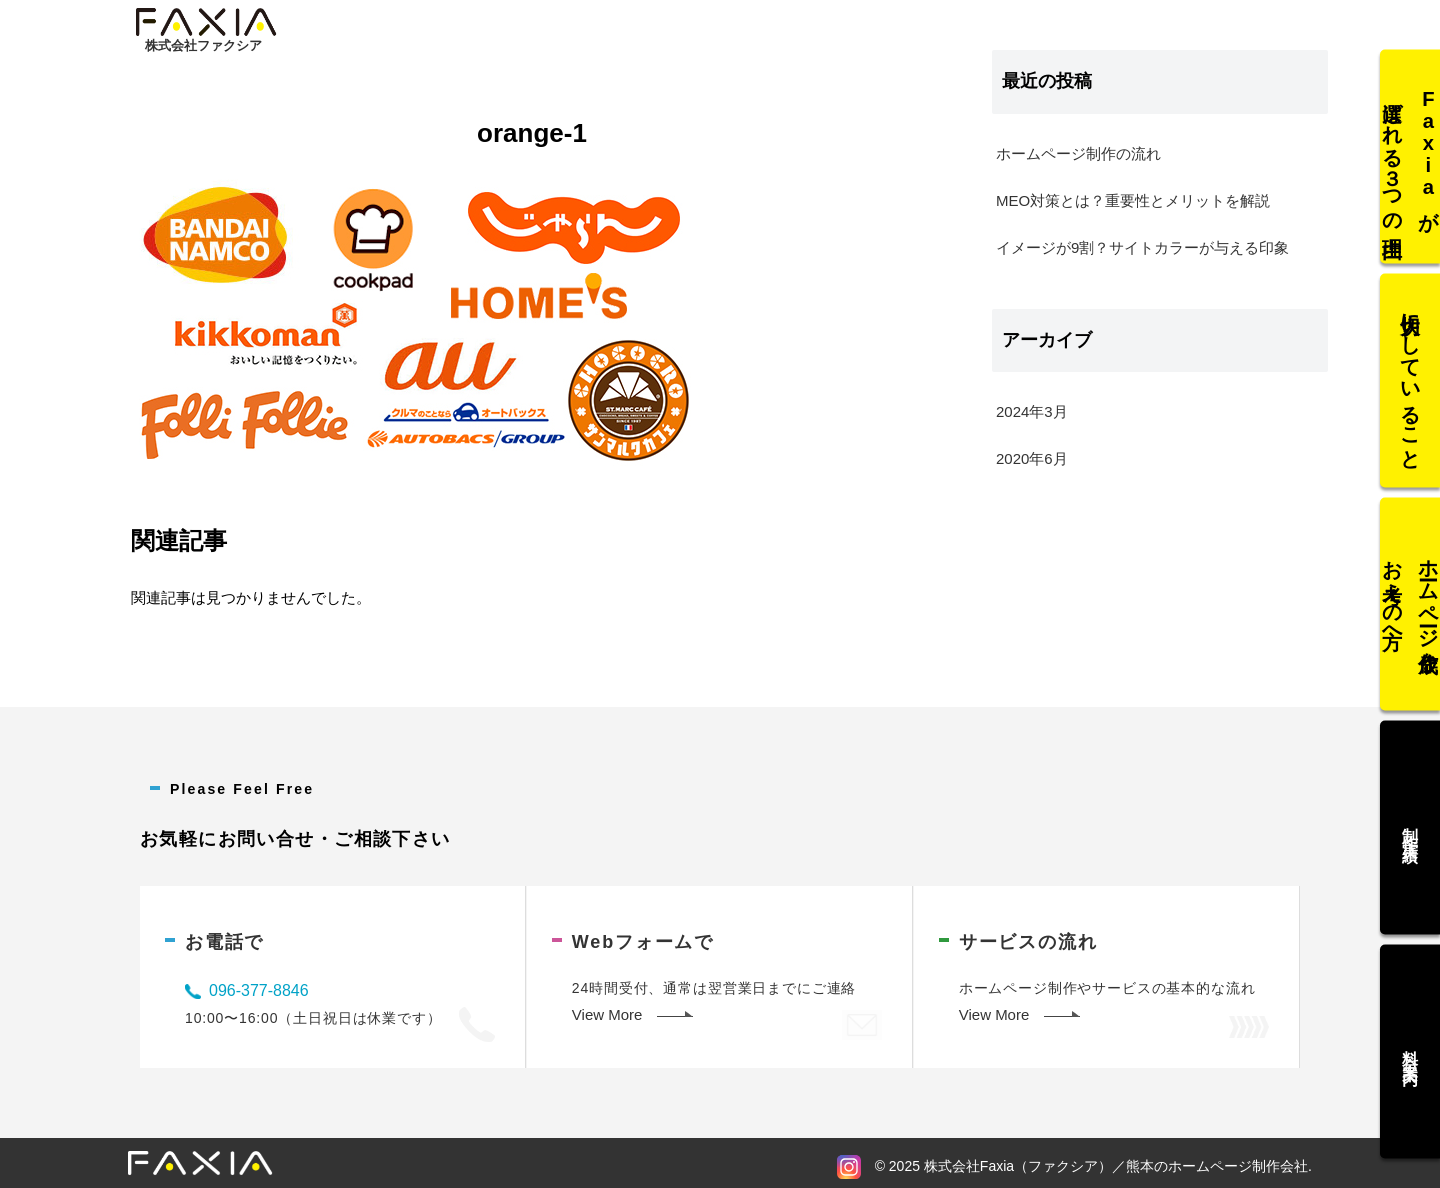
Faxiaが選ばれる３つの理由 (1410, 172)
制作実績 (1410, 820)
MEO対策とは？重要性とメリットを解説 (1133, 200)
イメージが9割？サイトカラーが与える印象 (1142, 247)
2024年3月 (1032, 411)
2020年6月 (1032, 458)
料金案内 (1410, 1036)
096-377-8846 (259, 990)
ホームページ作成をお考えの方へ (1410, 604)
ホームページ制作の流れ (1078, 153)
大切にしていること (1411, 388)
